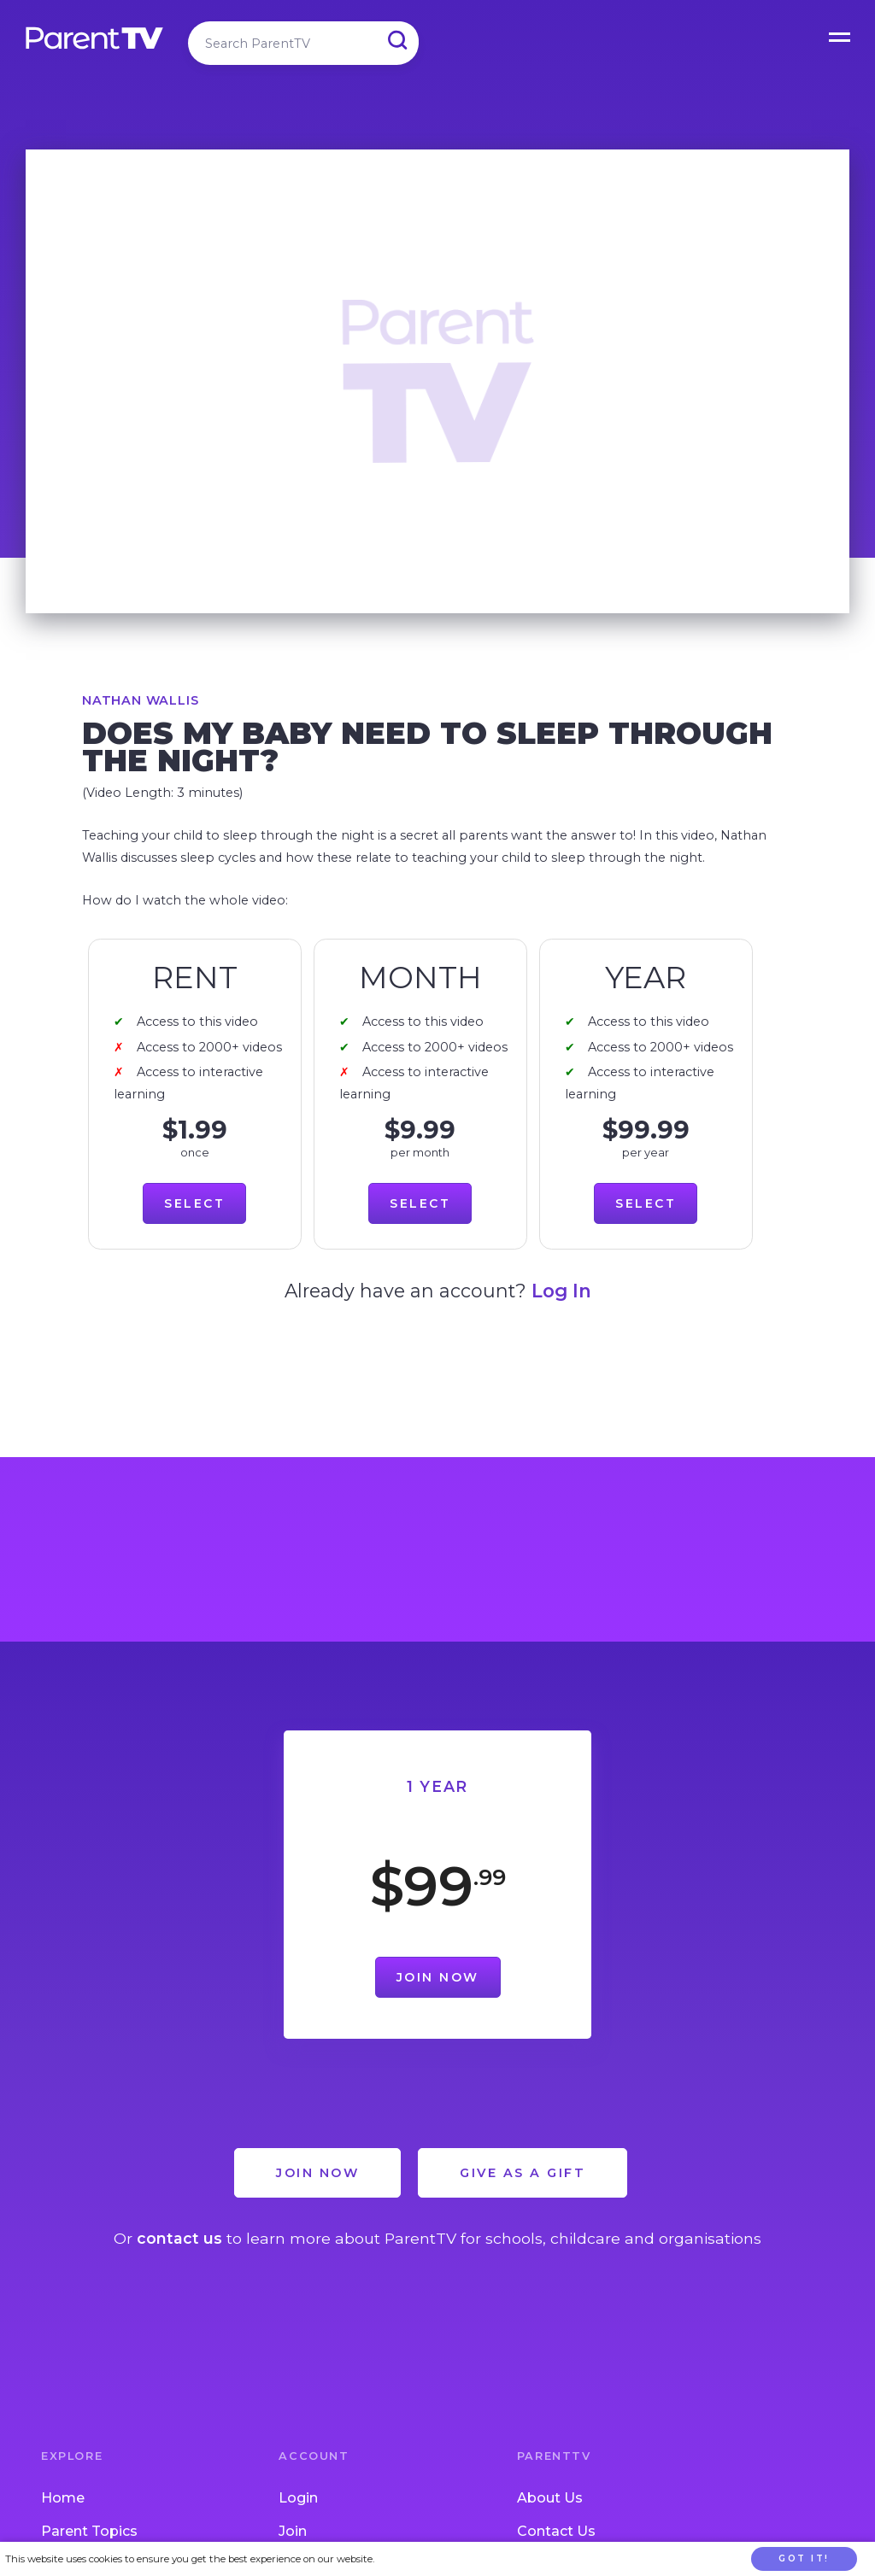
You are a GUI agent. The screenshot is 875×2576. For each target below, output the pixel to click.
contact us (179, 2238)
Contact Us (556, 2531)
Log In (561, 1290)
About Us (550, 2498)
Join (293, 2531)
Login (298, 2498)
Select (194, 1203)
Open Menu (841, 34)
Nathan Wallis (140, 700)
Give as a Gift (522, 2173)
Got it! (804, 2558)
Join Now (437, 1977)
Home (63, 2498)
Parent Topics (89, 2531)
